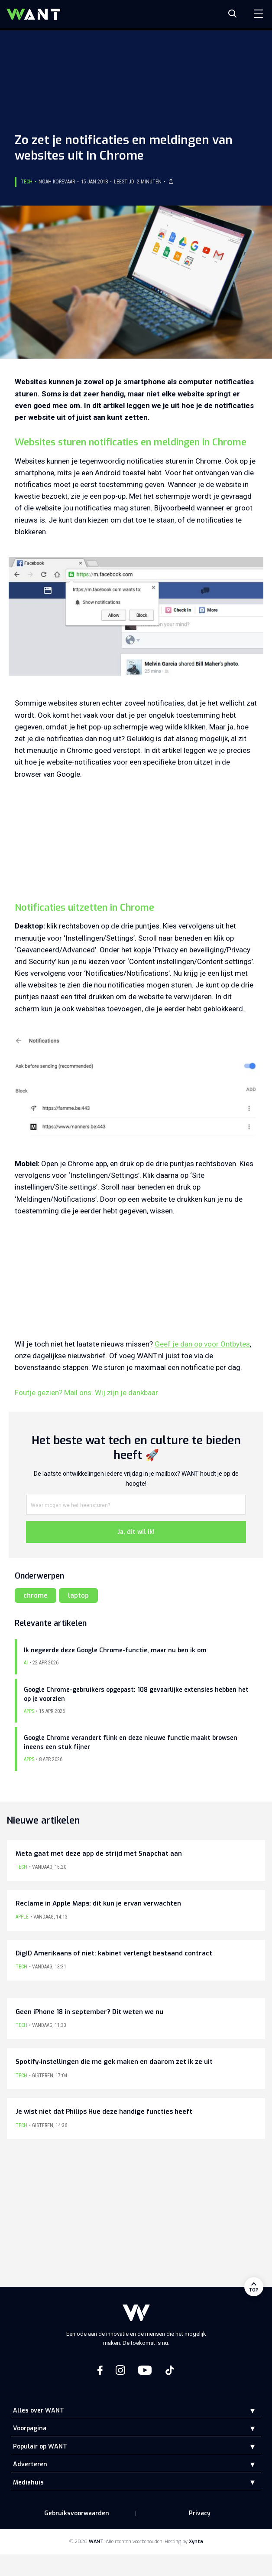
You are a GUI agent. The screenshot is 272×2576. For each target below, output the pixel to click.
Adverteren (30, 2464)
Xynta (196, 2541)
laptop (78, 1595)
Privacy (199, 2513)
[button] (246, 2410)
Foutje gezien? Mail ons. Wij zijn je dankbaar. (87, 1392)
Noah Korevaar (57, 182)
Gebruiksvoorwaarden (76, 2513)
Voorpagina (29, 2428)
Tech (26, 182)
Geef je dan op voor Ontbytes (202, 1344)
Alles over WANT (38, 2410)
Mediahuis (28, 2482)
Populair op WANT (40, 2446)
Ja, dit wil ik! (136, 1532)
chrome (35, 1595)
